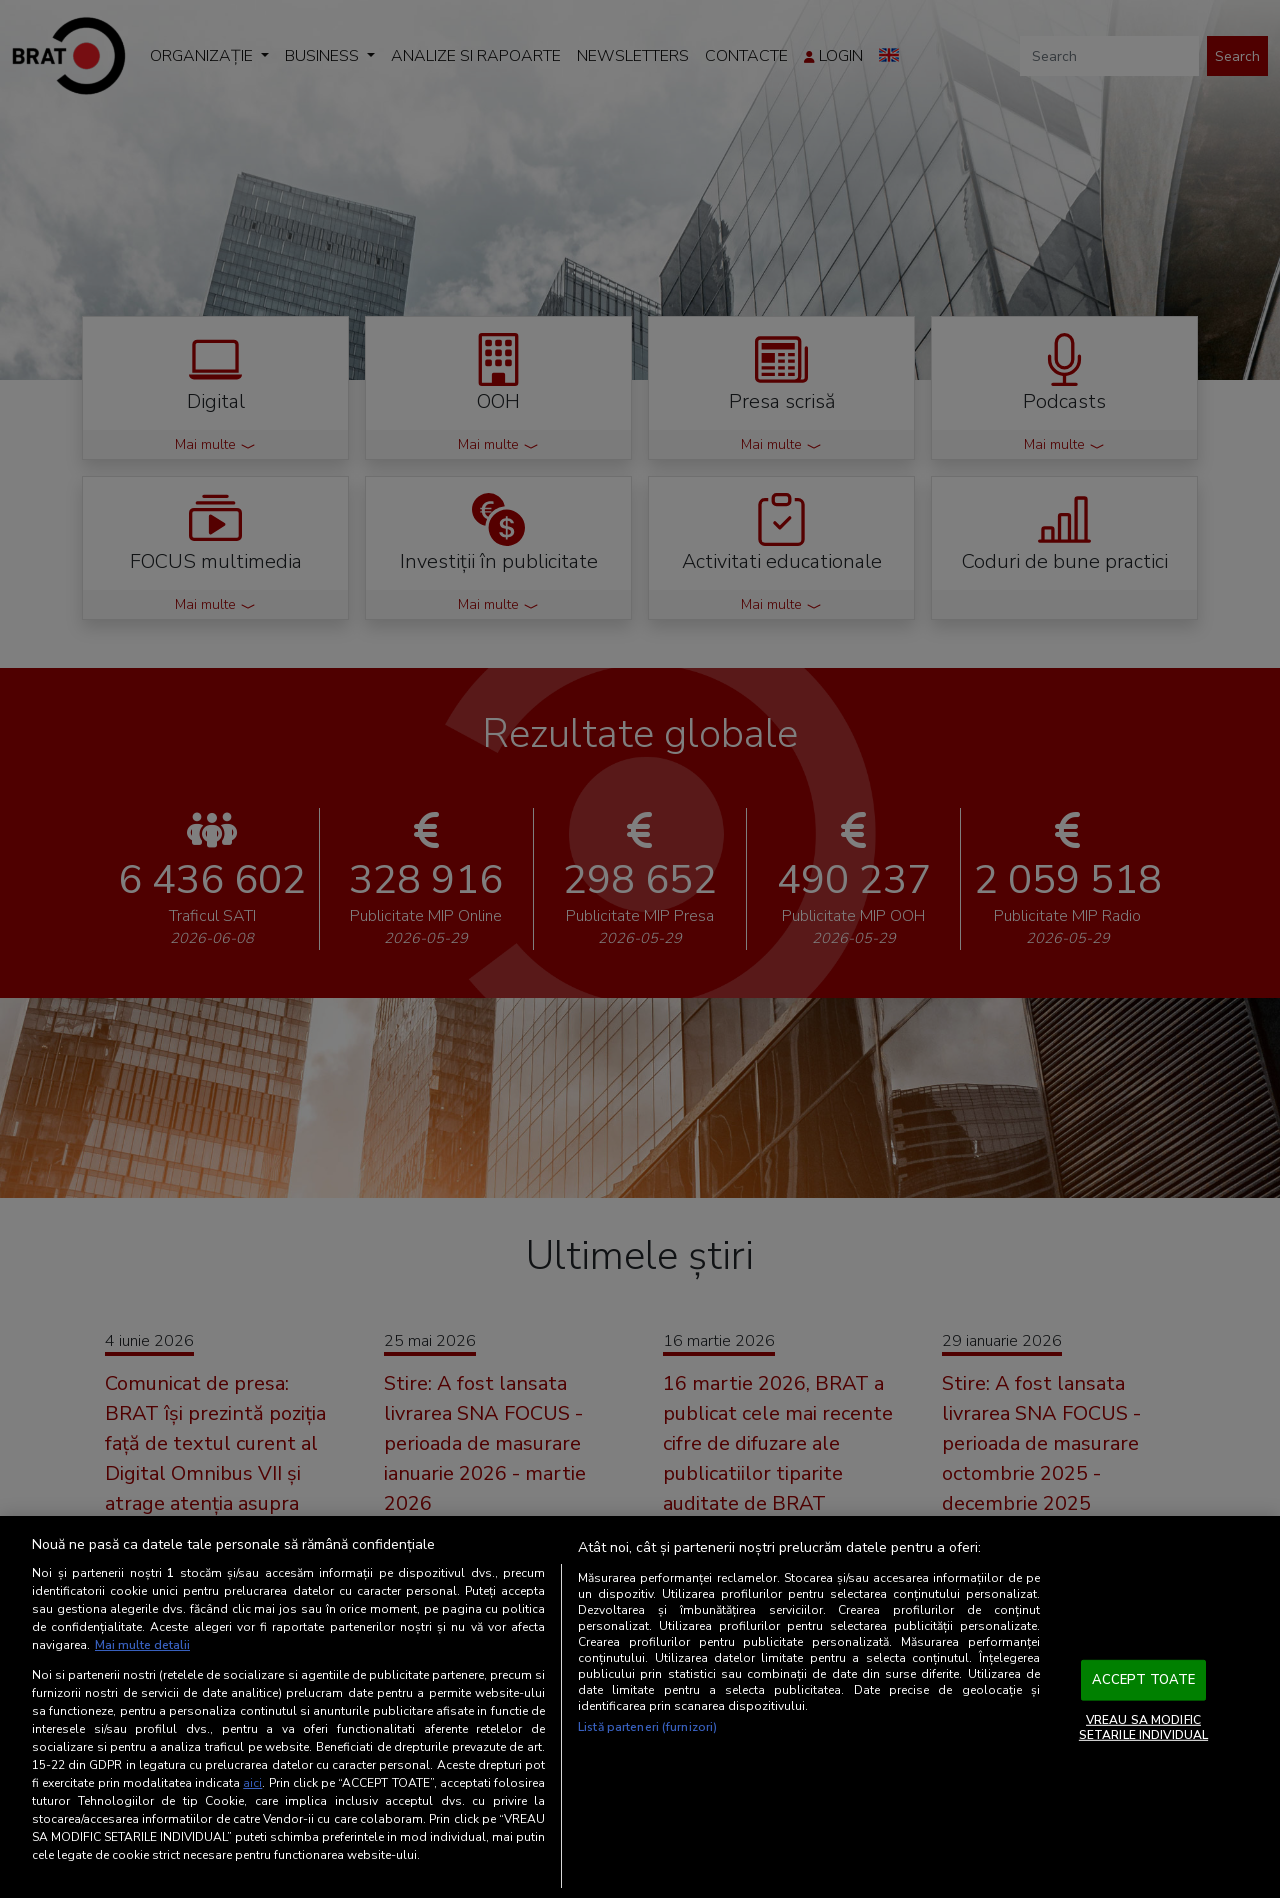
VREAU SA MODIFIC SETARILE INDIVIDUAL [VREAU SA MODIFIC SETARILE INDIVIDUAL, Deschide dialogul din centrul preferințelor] (1143, 1727)
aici (252, 1783)
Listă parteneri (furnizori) (647, 1727)
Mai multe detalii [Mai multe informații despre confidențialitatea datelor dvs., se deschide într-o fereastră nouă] (142, 1645)
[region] (640, 1707)
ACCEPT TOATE (1144, 1680)
